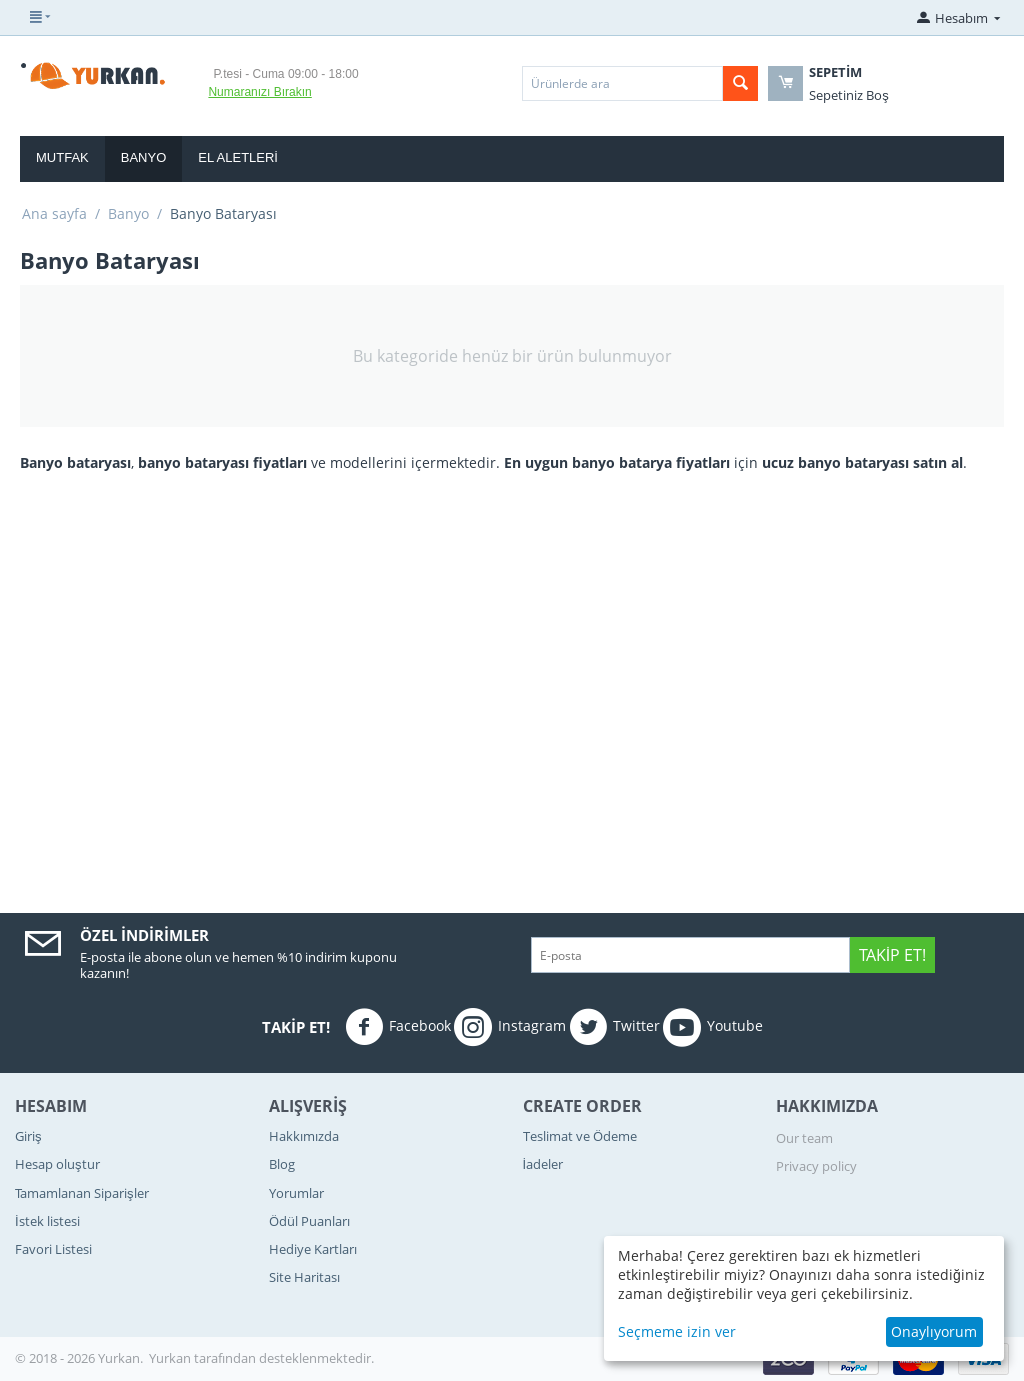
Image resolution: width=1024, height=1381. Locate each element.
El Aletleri (238, 157)
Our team (804, 1138)
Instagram (510, 1027)
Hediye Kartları (313, 1249)
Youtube (713, 1027)
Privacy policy (816, 1166)
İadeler (543, 1164)
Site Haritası (304, 1277)
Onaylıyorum (934, 1331)
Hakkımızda (304, 1136)
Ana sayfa (54, 213)
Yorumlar (296, 1193)
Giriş (28, 1136)
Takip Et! (892, 955)
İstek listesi (47, 1221)
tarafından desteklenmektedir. (284, 1358)
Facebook (398, 1027)
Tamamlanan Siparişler (82, 1193)
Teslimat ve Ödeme (580, 1136)
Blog (282, 1164)
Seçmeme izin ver (677, 1331)
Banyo (144, 157)
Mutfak (62, 157)
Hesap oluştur (57, 1164)
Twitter (614, 1027)
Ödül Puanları (309, 1221)
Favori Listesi (53, 1249)
